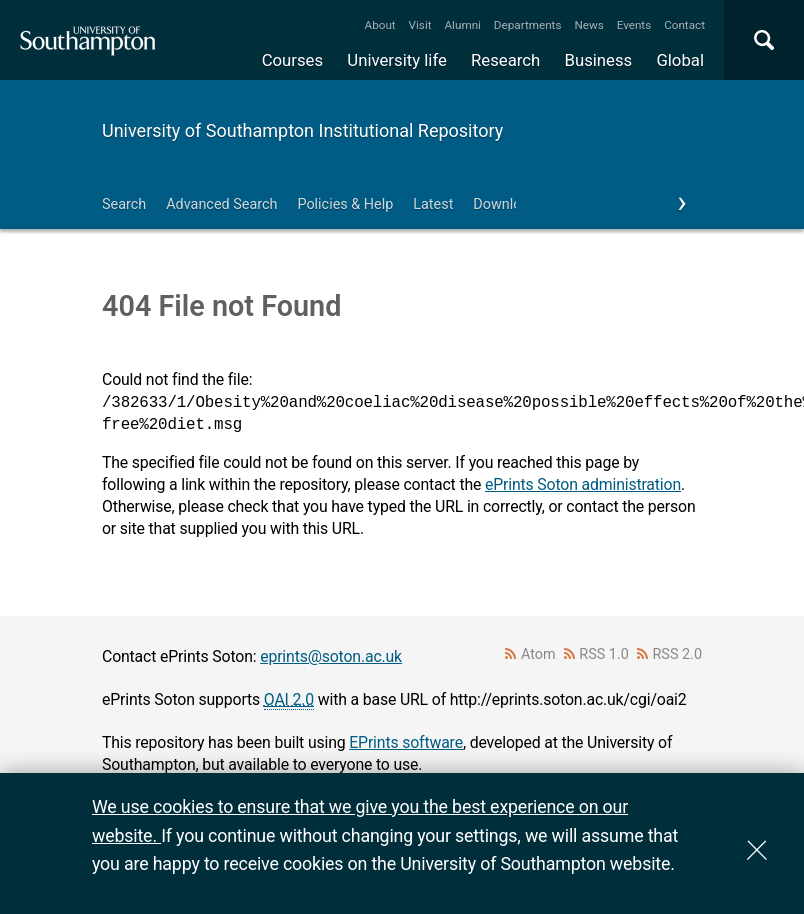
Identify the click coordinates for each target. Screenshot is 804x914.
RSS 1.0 (604, 654)
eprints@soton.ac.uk (331, 656)
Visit (420, 25)
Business (599, 60)
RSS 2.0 (678, 654)
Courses (292, 60)
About (380, 25)
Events (634, 25)
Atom (538, 654)
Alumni (462, 25)
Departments (528, 25)
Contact (684, 25)
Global (680, 60)
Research (505, 60)
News (588, 25)
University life (397, 60)
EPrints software (406, 742)
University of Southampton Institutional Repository (302, 130)
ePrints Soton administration (583, 484)
